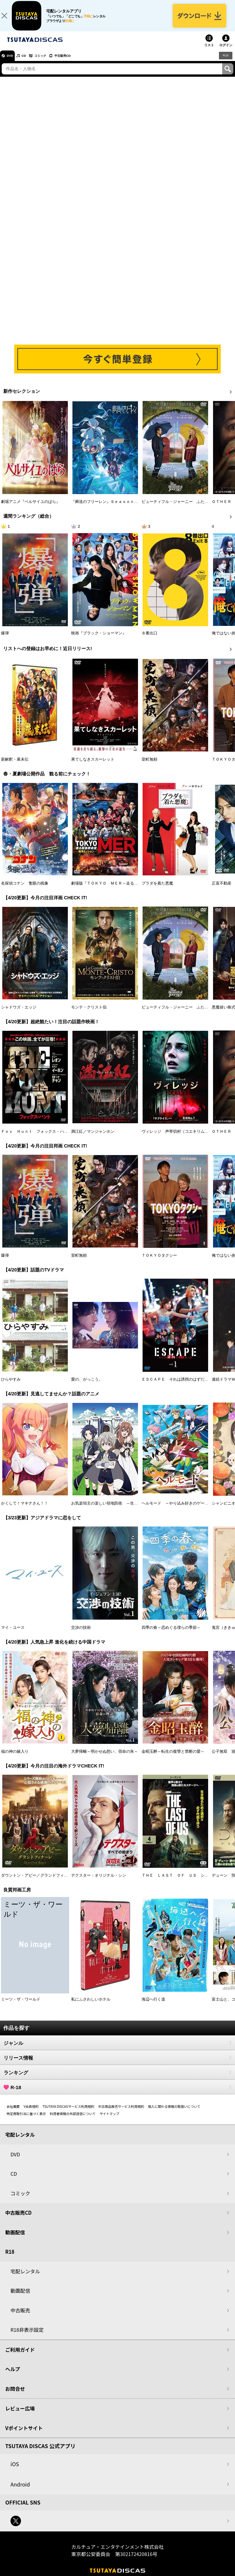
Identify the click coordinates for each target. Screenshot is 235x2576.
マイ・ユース (13, 1633)
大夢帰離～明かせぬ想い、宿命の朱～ (104, 1757)
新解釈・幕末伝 (15, 765)
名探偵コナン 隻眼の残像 (24, 889)
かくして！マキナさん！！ (24, 1510)
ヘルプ (12, 2375)
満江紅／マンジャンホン (92, 1137)
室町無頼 (149, 765)
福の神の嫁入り (15, 1757)
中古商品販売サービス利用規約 (121, 2112)
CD (30, 62)
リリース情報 (117, 2064)
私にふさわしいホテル (90, 2006)
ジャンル (117, 2049)
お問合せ (15, 2394)
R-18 (117, 2094)
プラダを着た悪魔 (157, 889)
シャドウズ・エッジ (18, 1013)
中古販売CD (80, 62)
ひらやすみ (11, 1385)
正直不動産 (221, 889)
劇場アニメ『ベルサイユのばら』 (30, 508)
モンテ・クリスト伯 (89, 1013)
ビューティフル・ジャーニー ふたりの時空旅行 (185, 508)
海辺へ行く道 (153, 2006)
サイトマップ (109, 2120)
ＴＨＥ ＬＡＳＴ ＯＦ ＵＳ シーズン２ (181, 1881)
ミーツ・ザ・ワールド (20, 2006)
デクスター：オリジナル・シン (98, 1881)
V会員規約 (31, 2112)
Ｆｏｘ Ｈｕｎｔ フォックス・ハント (36, 1137)
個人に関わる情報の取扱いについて (174, 2112)
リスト (209, 51)
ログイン (225, 51)
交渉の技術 (81, 1633)
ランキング (117, 2079)
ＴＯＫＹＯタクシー (159, 1261)
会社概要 (13, 2112)
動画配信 (15, 2238)
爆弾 (5, 639)
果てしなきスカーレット (92, 765)
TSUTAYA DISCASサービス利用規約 (68, 2112)
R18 (225, 62)
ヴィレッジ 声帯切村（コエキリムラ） (177, 1137)
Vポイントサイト (24, 2434)
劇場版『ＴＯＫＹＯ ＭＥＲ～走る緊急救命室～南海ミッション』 (130, 889)
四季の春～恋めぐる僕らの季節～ (171, 1633)
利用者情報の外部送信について (73, 2120)
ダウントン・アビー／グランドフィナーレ (38, 1881)
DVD (12, 62)
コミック (52, 62)
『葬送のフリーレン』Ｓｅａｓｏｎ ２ (106, 508)
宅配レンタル (25, 2277)
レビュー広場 (20, 2414)
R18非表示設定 (27, 2336)
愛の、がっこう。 (87, 1385)
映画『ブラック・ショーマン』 (98, 639)
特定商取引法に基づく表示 (26, 2120)
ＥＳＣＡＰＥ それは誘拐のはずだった (177, 1385)
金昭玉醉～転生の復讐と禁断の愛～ (173, 1757)
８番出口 (149, 639)
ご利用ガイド (20, 2355)
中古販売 (20, 2316)
